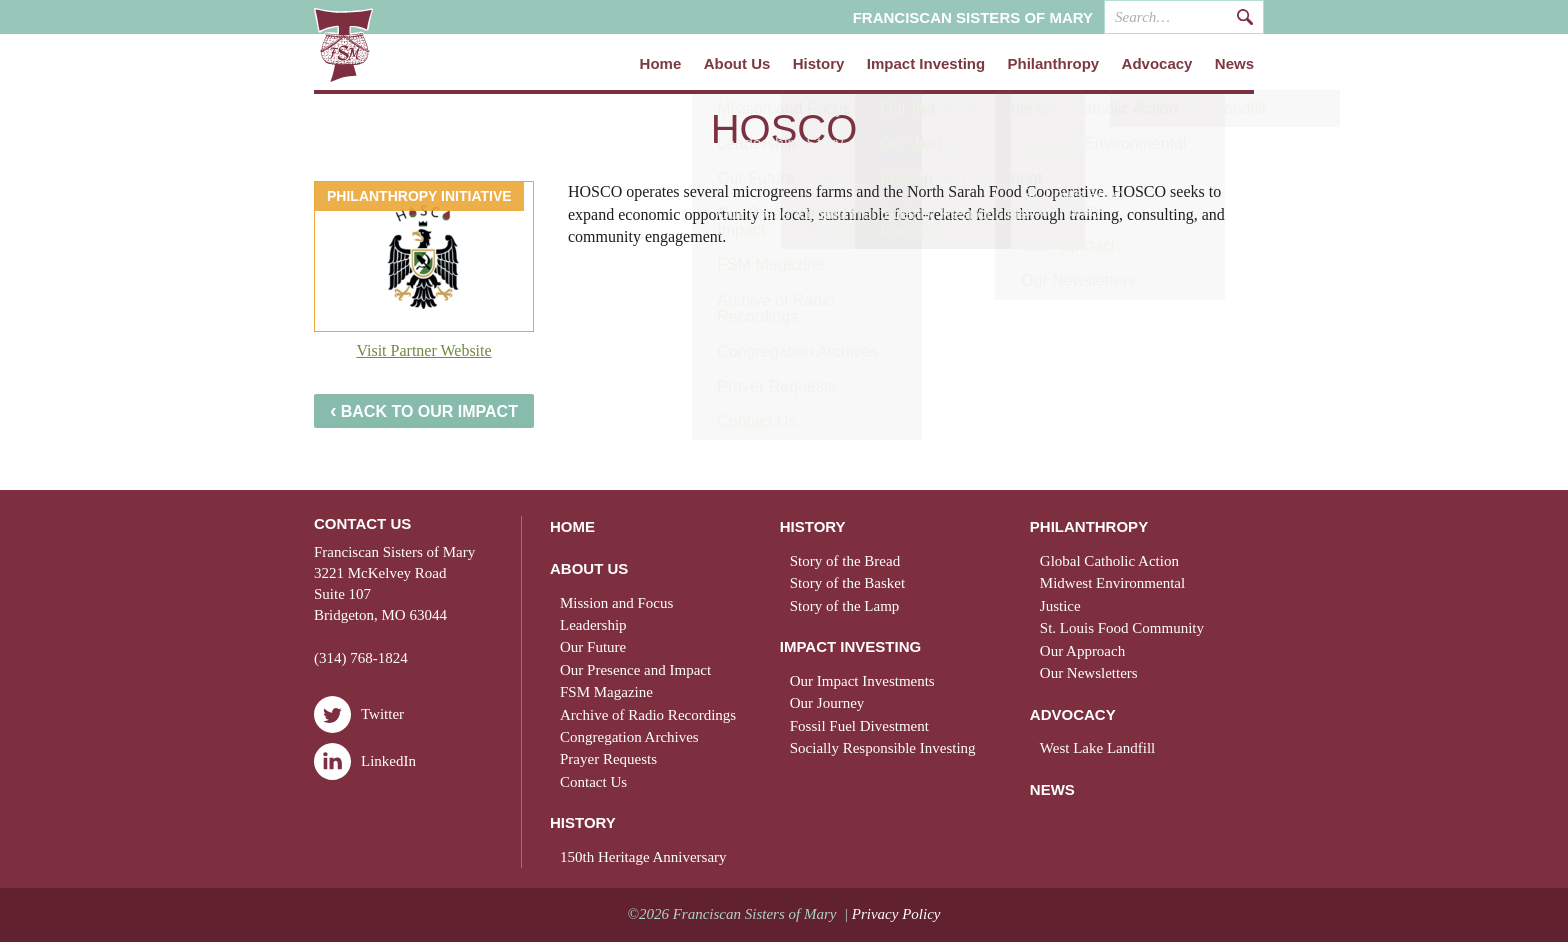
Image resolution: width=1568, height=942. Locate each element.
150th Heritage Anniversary (643, 857)
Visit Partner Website (423, 350)
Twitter (359, 714)
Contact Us (593, 782)
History (819, 64)
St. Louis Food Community (1122, 628)
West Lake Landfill (1097, 748)
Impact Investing (926, 64)
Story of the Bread (845, 561)
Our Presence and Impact (635, 670)
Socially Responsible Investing (883, 748)
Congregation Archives (629, 737)
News (1234, 64)
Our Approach (1082, 651)
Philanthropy (1054, 64)
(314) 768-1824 (361, 658)
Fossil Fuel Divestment (859, 726)
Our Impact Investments (862, 681)
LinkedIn (365, 761)
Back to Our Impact (424, 410)
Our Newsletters (1089, 673)
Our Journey (827, 703)
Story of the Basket (847, 583)
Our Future (593, 647)
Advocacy (1157, 64)
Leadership (593, 625)
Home (661, 64)
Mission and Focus (616, 603)
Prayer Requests (608, 759)
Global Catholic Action (1109, 561)
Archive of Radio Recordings (648, 715)
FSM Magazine (606, 692)
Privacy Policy (896, 914)
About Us (737, 64)
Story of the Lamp (845, 606)
